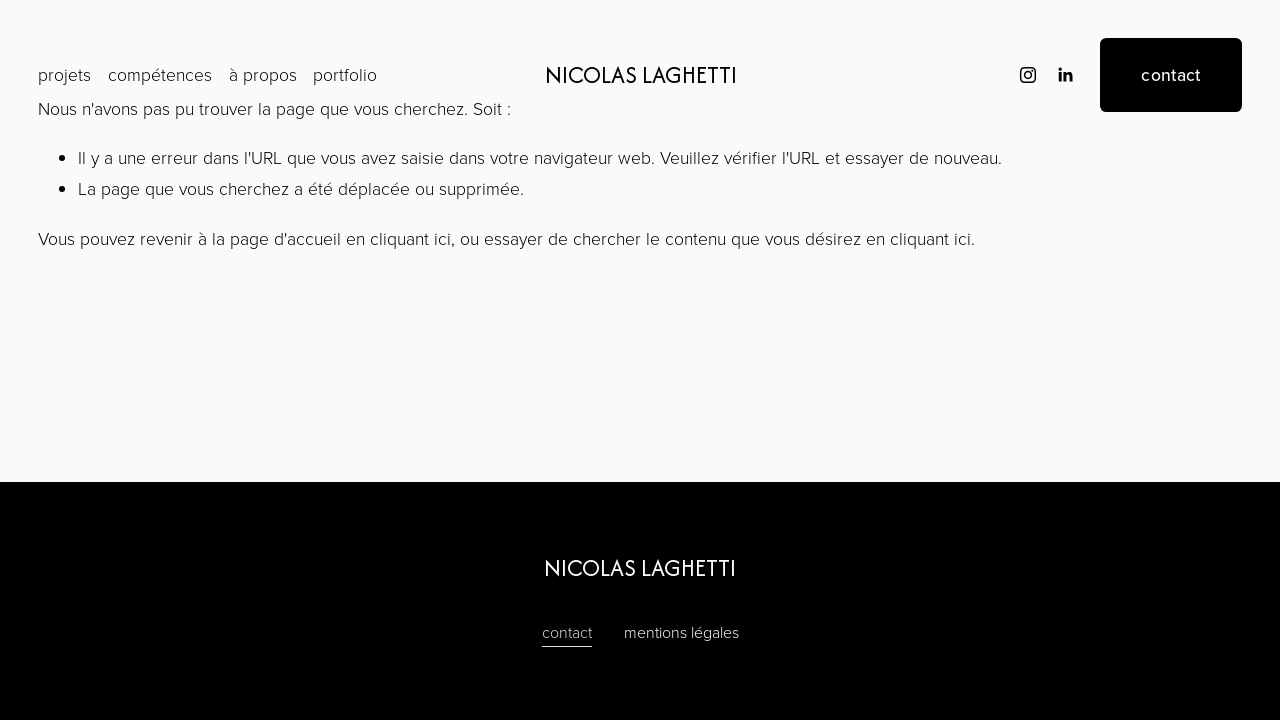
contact (1170, 74)
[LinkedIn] (1065, 75)
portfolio (345, 74)
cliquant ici (410, 238)
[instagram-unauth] (1028, 75)
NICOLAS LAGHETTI (641, 74)
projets (64, 74)
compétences (160, 74)
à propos (263, 74)
